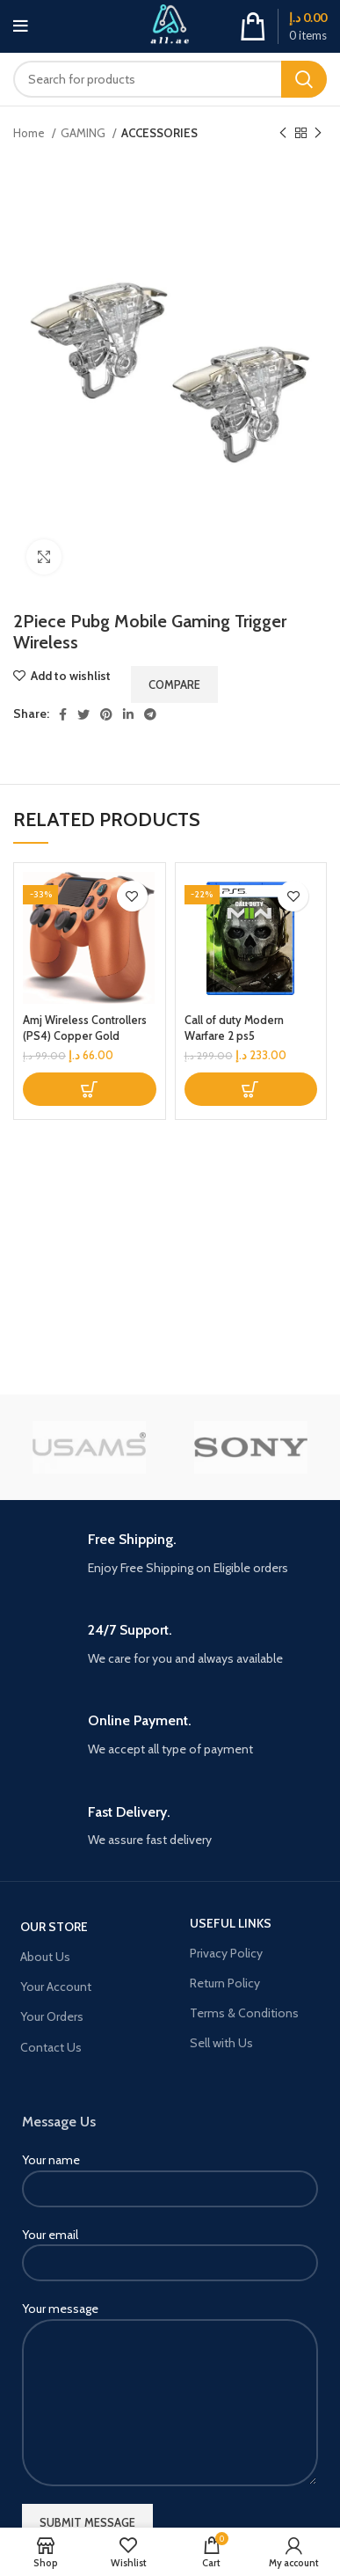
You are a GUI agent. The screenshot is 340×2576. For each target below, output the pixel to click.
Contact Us (51, 2047)
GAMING (84, 133)
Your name (170, 2173)
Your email (170, 2248)
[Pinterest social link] (106, 714)
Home (30, 133)
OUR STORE (54, 1927)
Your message (170, 2355)
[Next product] (318, 134)
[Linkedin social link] (128, 714)
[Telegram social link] (150, 714)
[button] (89, 1089)
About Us (45, 1957)
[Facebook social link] (63, 714)
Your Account (55, 1986)
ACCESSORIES (159, 133)
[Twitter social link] (83, 714)
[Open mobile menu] (20, 26)
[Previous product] (283, 134)
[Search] (170, 79)
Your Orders (51, 2016)
